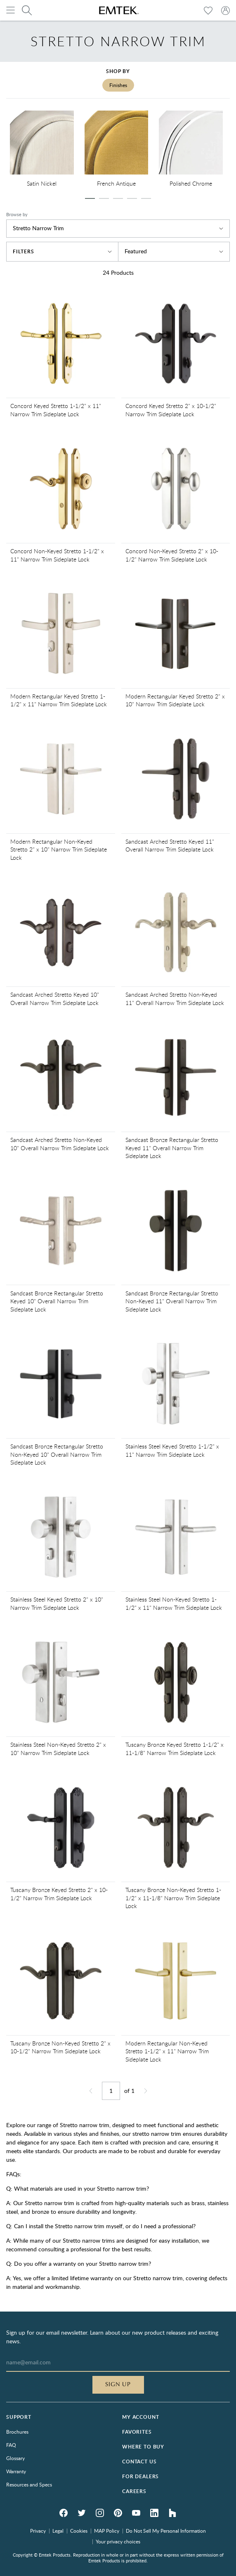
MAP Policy (106, 2530)
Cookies (78, 2530)
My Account (140, 2416)
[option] (42, 150)
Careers (134, 2491)
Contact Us (139, 2461)
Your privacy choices (118, 2541)
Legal (58, 2530)
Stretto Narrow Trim (118, 228)
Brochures (17, 2431)
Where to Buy (143, 2446)
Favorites (137, 2431)
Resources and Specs (29, 2484)
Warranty (16, 2471)
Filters (62, 251)
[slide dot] (90, 198)
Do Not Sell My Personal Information (166, 2530)
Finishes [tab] (118, 85)
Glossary (15, 2458)
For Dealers (140, 2476)
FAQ (11, 2445)
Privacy (38, 2530)
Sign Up (118, 2384)
